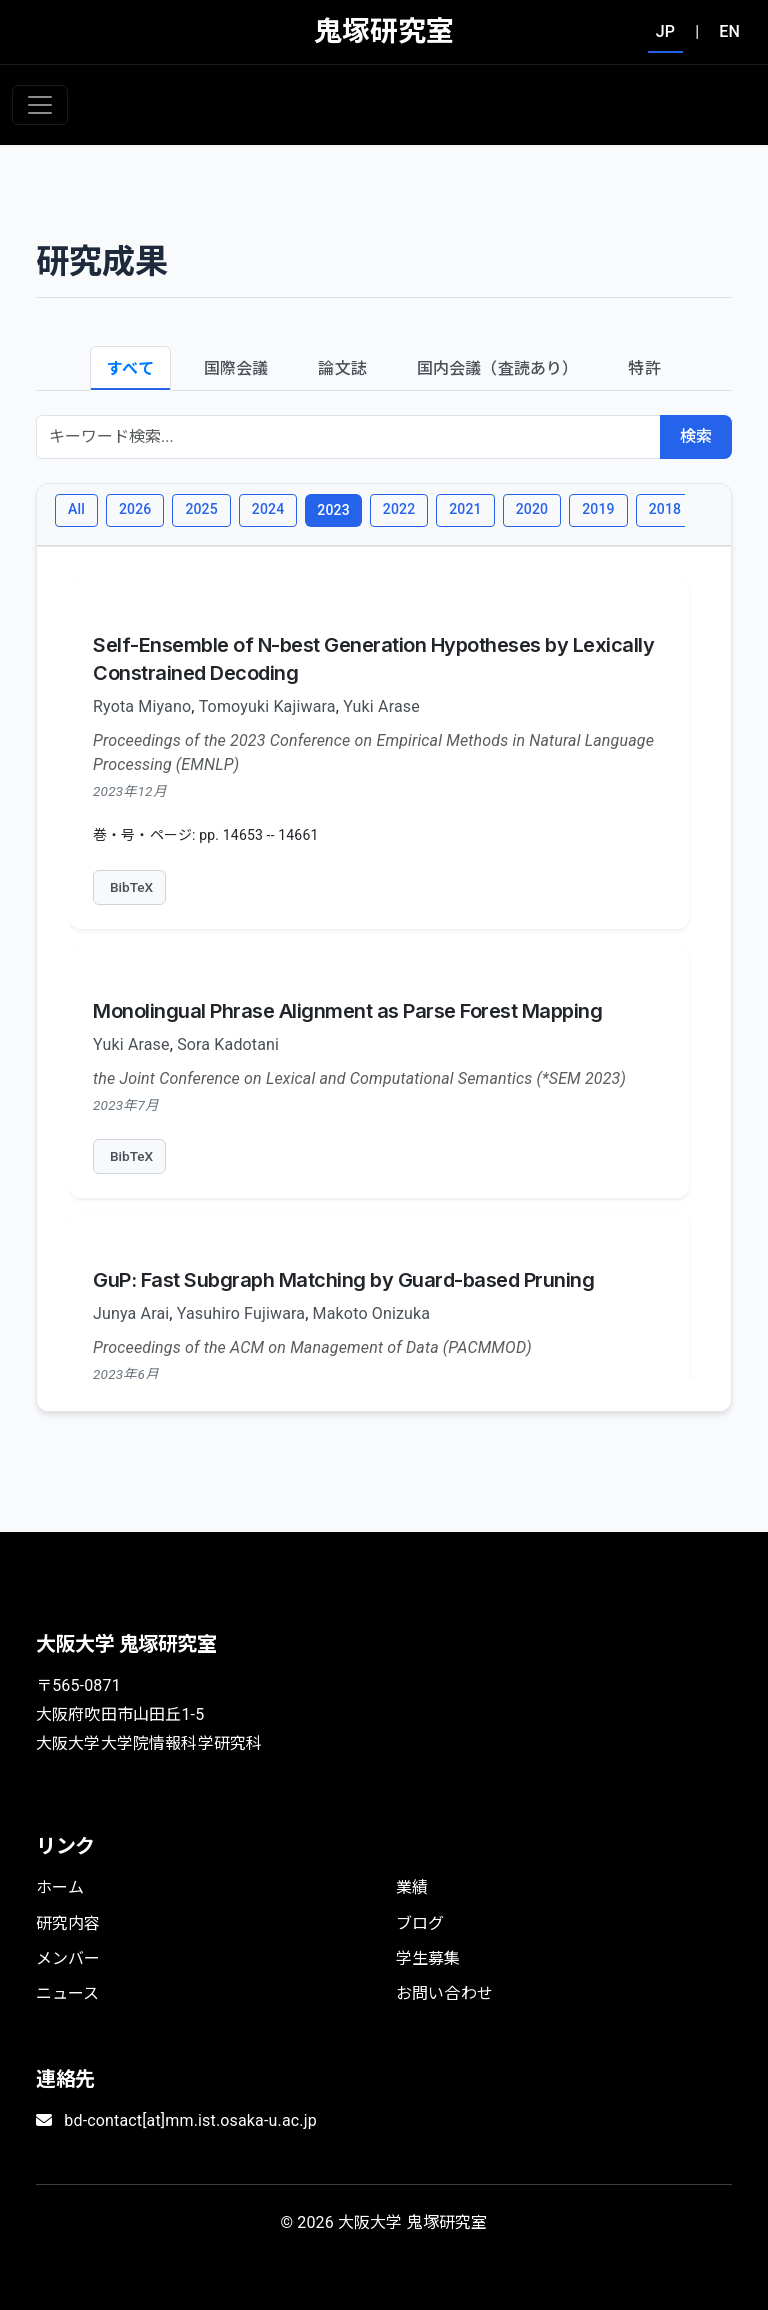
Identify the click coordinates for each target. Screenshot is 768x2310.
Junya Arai (131, 1313)
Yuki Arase (381, 706)
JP (665, 31)
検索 (696, 436)
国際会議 (236, 368)
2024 (268, 509)
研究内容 (68, 1923)
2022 (399, 509)
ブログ (420, 1923)
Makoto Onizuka (372, 1313)
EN (729, 31)
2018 (665, 509)
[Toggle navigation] (40, 105)
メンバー (68, 1958)
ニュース (68, 1993)
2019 (598, 509)
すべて (130, 368)
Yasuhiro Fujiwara (241, 1313)
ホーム (60, 1887)
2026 (135, 509)
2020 (532, 509)
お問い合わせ (444, 1993)
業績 (412, 1887)
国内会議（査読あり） (498, 368)
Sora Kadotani (228, 1044)
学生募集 (428, 1958)
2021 (465, 509)
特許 (644, 368)
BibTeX (131, 887)
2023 (333, 510)
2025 (201, 509)
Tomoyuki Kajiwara (267, 706)
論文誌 (342, 368)
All (76, 509)
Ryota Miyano (142, 706)
